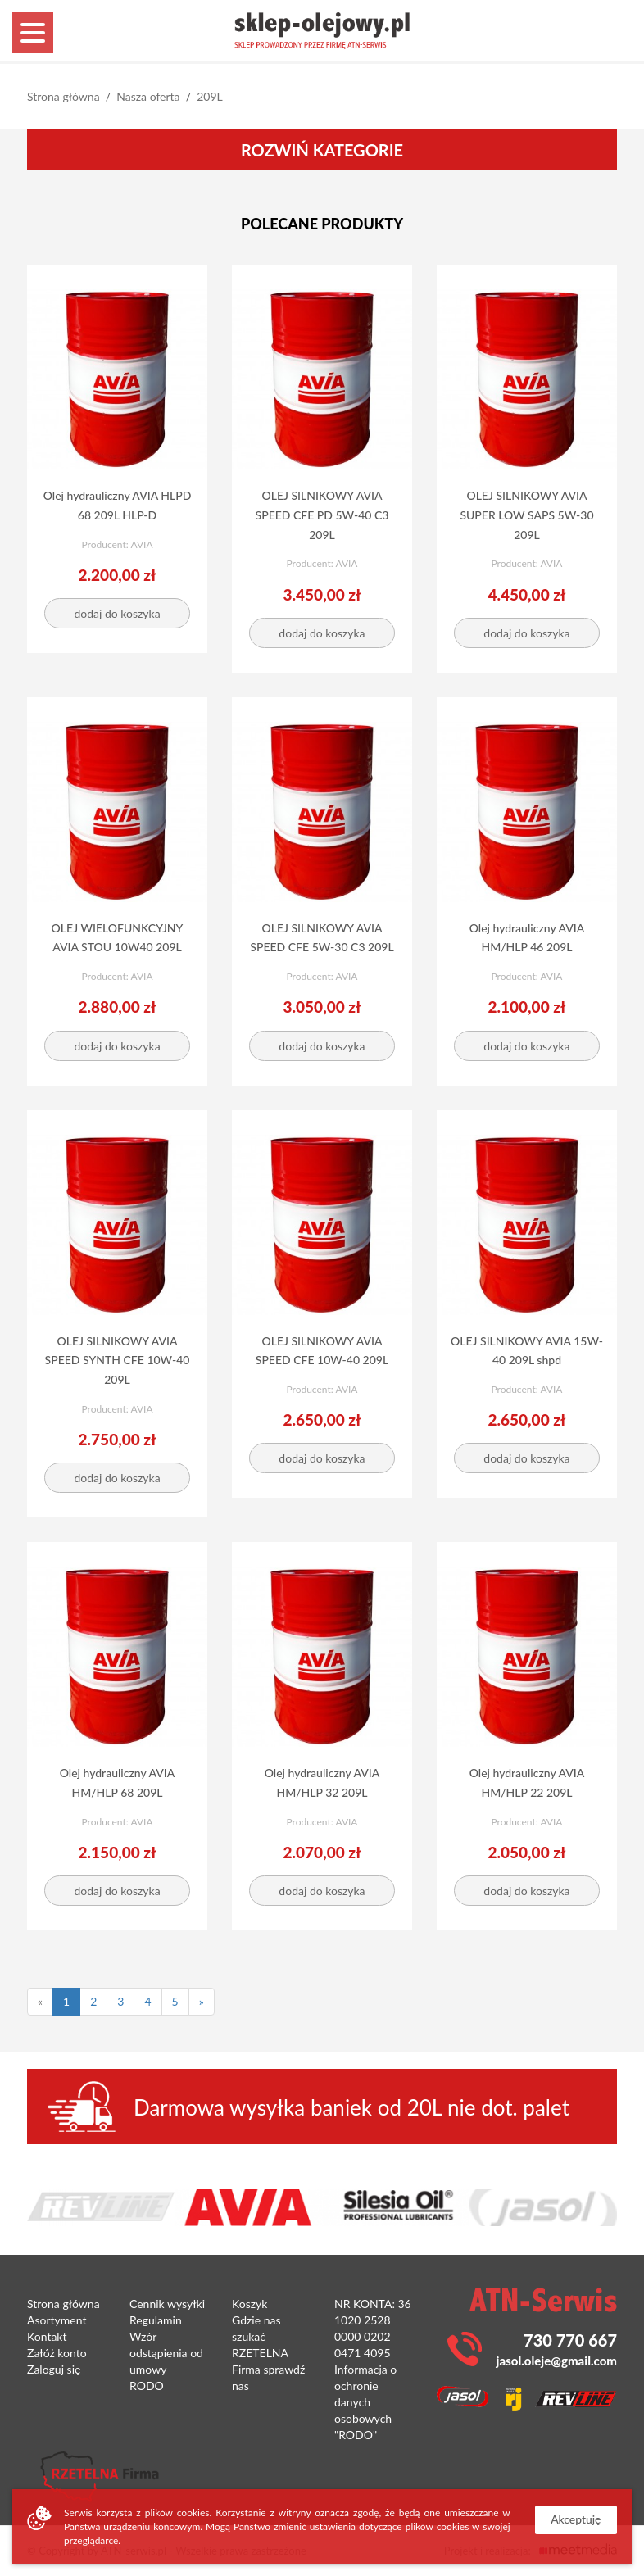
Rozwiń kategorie (322, 150)
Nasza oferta (147, 96)
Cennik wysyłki (167, 2304)
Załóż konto (57, 2353)
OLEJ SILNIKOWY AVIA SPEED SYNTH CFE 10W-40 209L (117, 1360)
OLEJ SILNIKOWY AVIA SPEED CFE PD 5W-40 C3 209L (322, 515)
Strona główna (63, 96)
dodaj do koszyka (117, 613)
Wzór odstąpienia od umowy (166, 2352)
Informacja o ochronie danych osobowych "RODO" (365, 2402)
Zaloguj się (53, 2369)
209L (210, 96)
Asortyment (56, 2320)
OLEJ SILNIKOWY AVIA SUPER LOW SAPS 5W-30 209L (526, 515)
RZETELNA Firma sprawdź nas (268, 2369)
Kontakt (47, 2336)
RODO (146, 2385)
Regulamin (155, 2320)
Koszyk (249, 2304)
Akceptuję (575, 2520)
